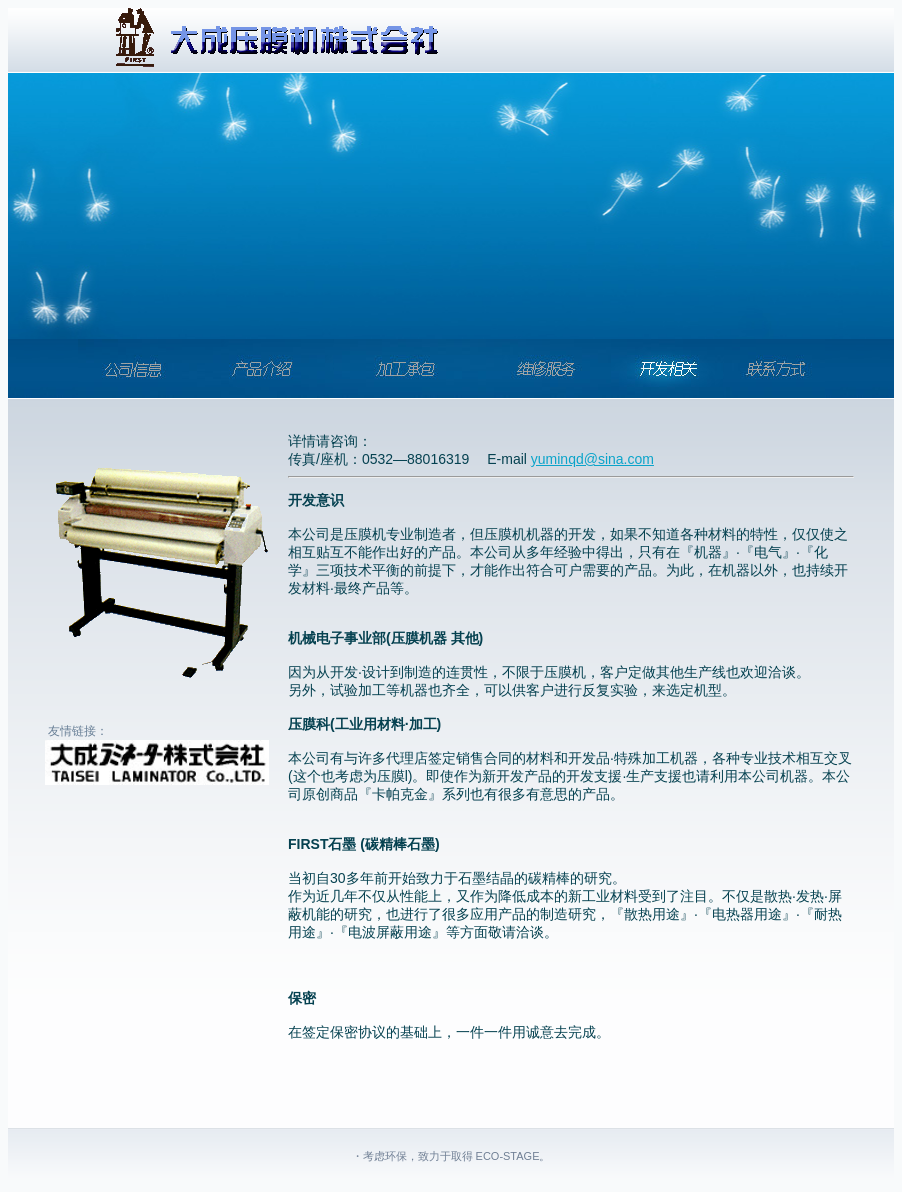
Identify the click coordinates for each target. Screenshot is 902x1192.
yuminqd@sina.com (592, 459)
